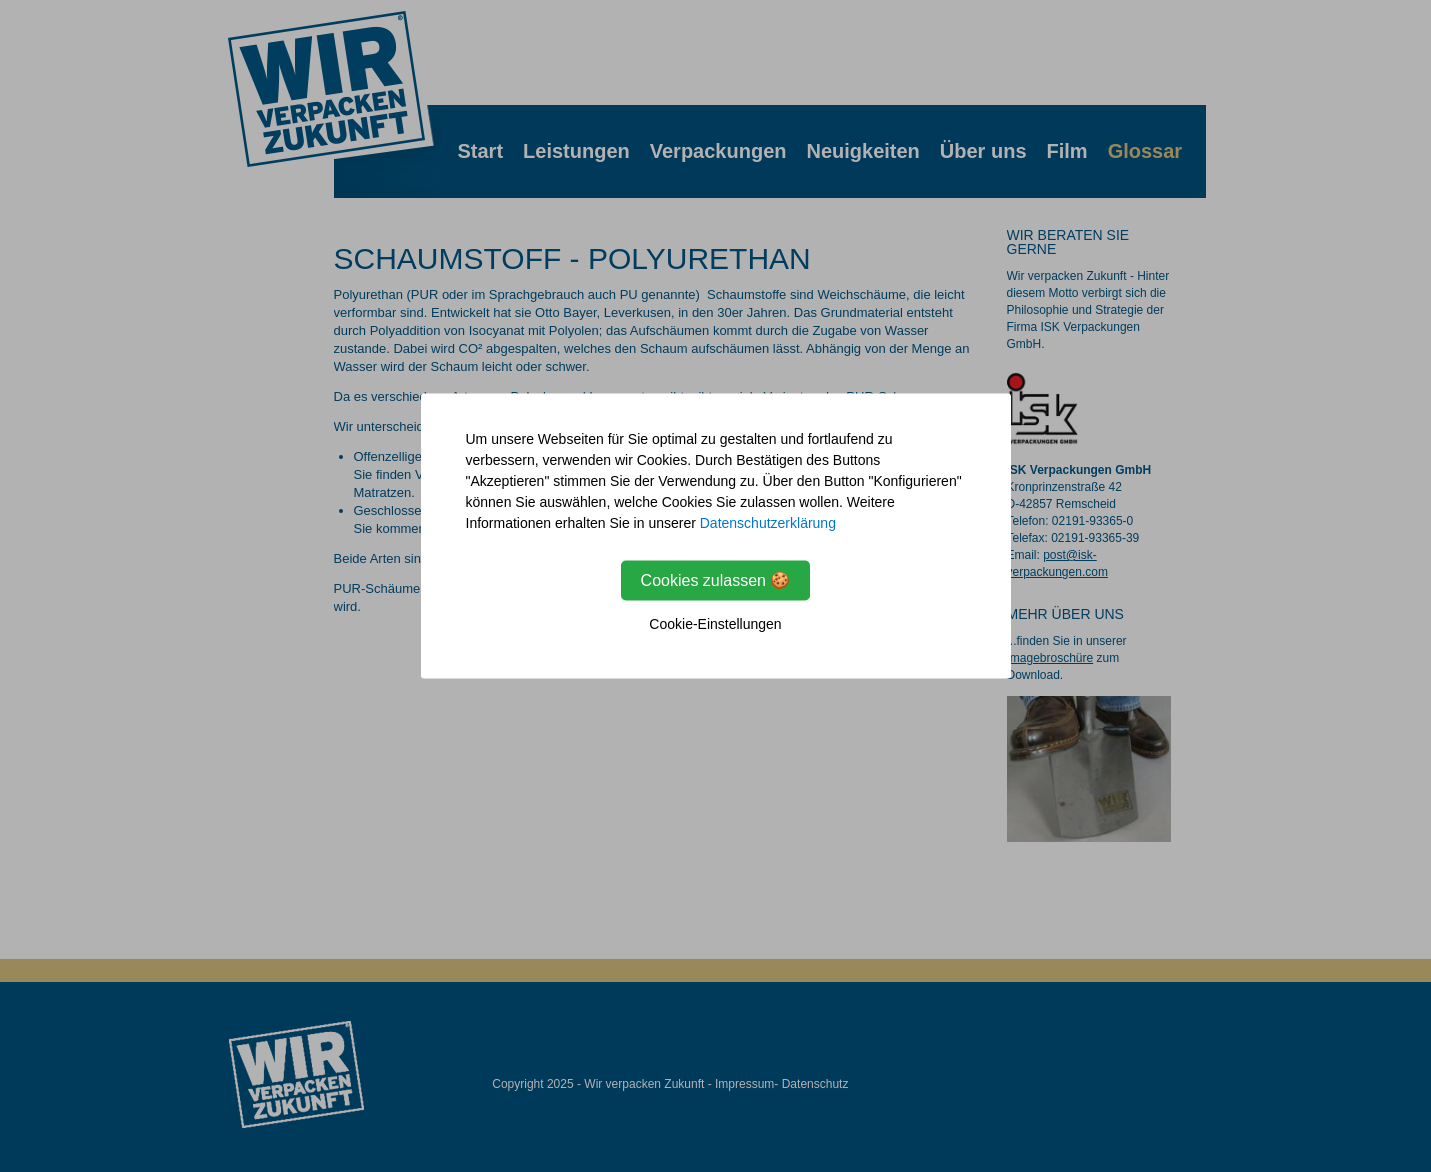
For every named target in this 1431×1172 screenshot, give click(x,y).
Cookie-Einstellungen (715, 624)
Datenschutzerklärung (768, 523)
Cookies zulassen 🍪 (716, 580)
